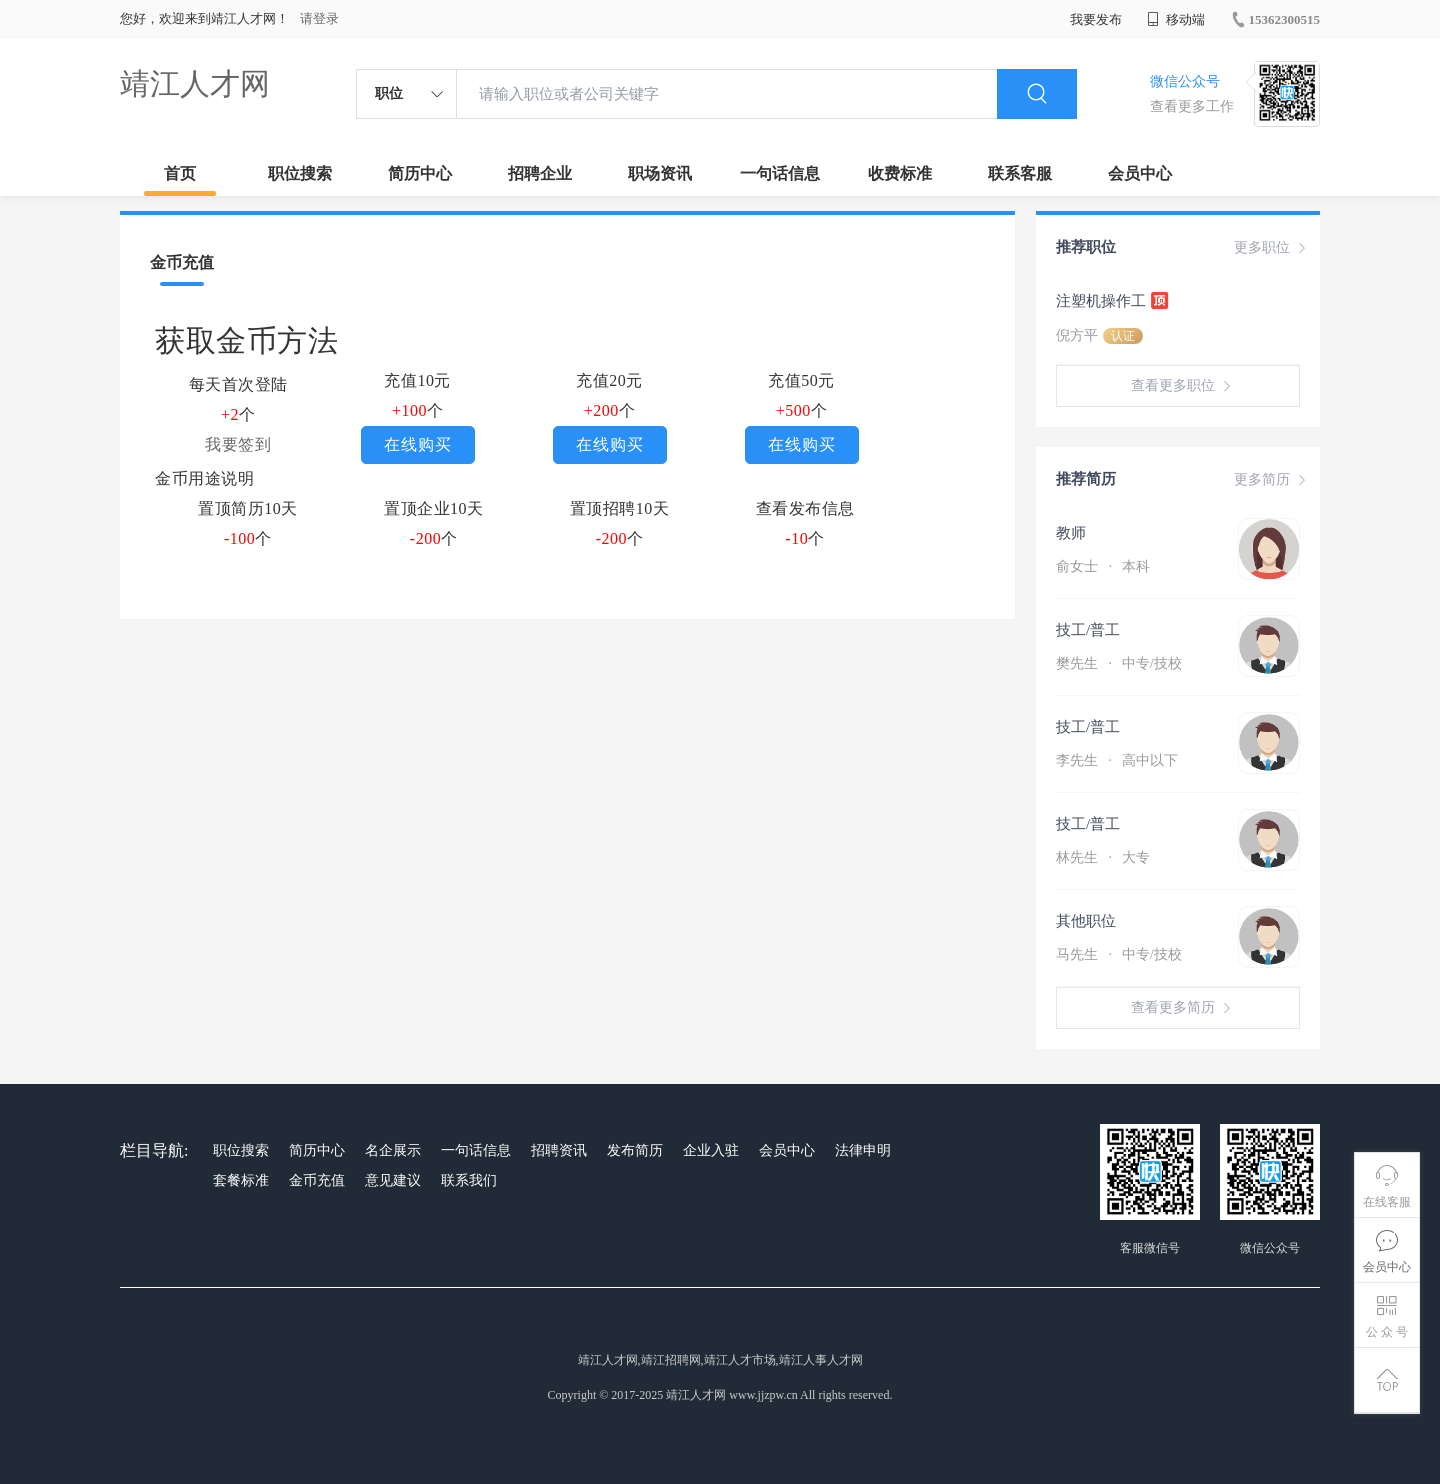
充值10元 (417, 380)
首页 (180, 173)
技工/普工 (1088, 630)
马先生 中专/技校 (1119, 954)
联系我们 (469, 1180)
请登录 (319, 18)
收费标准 (900, 173)
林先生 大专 (1103, 857)
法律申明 (863, 1150)
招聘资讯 (559, 1150)
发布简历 (635, 1150)
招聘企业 (540, 173)
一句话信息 (780, 173)
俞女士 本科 (1103, 566)
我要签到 (238, 444)
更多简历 (1272, 480)
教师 (1071, 533)
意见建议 (393, 1180)
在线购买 (418, 444)
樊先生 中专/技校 (1119, 663)
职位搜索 (300, 173)
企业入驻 (711, 1150)
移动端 (1176, 19)
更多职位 (1272, 248)
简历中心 (420, 173)
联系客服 (1020, 173)
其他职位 (1086, 921)
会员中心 (1140, 173)
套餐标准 (241, 1180)
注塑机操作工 (1113, 300)
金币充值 (317, 1180)
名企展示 (393, 1150)
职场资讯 (660, 173)
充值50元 (801, 380)
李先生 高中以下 (1117, 760)
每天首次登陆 (238, 384)
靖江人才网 (195, 83)
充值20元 (609, 380)
